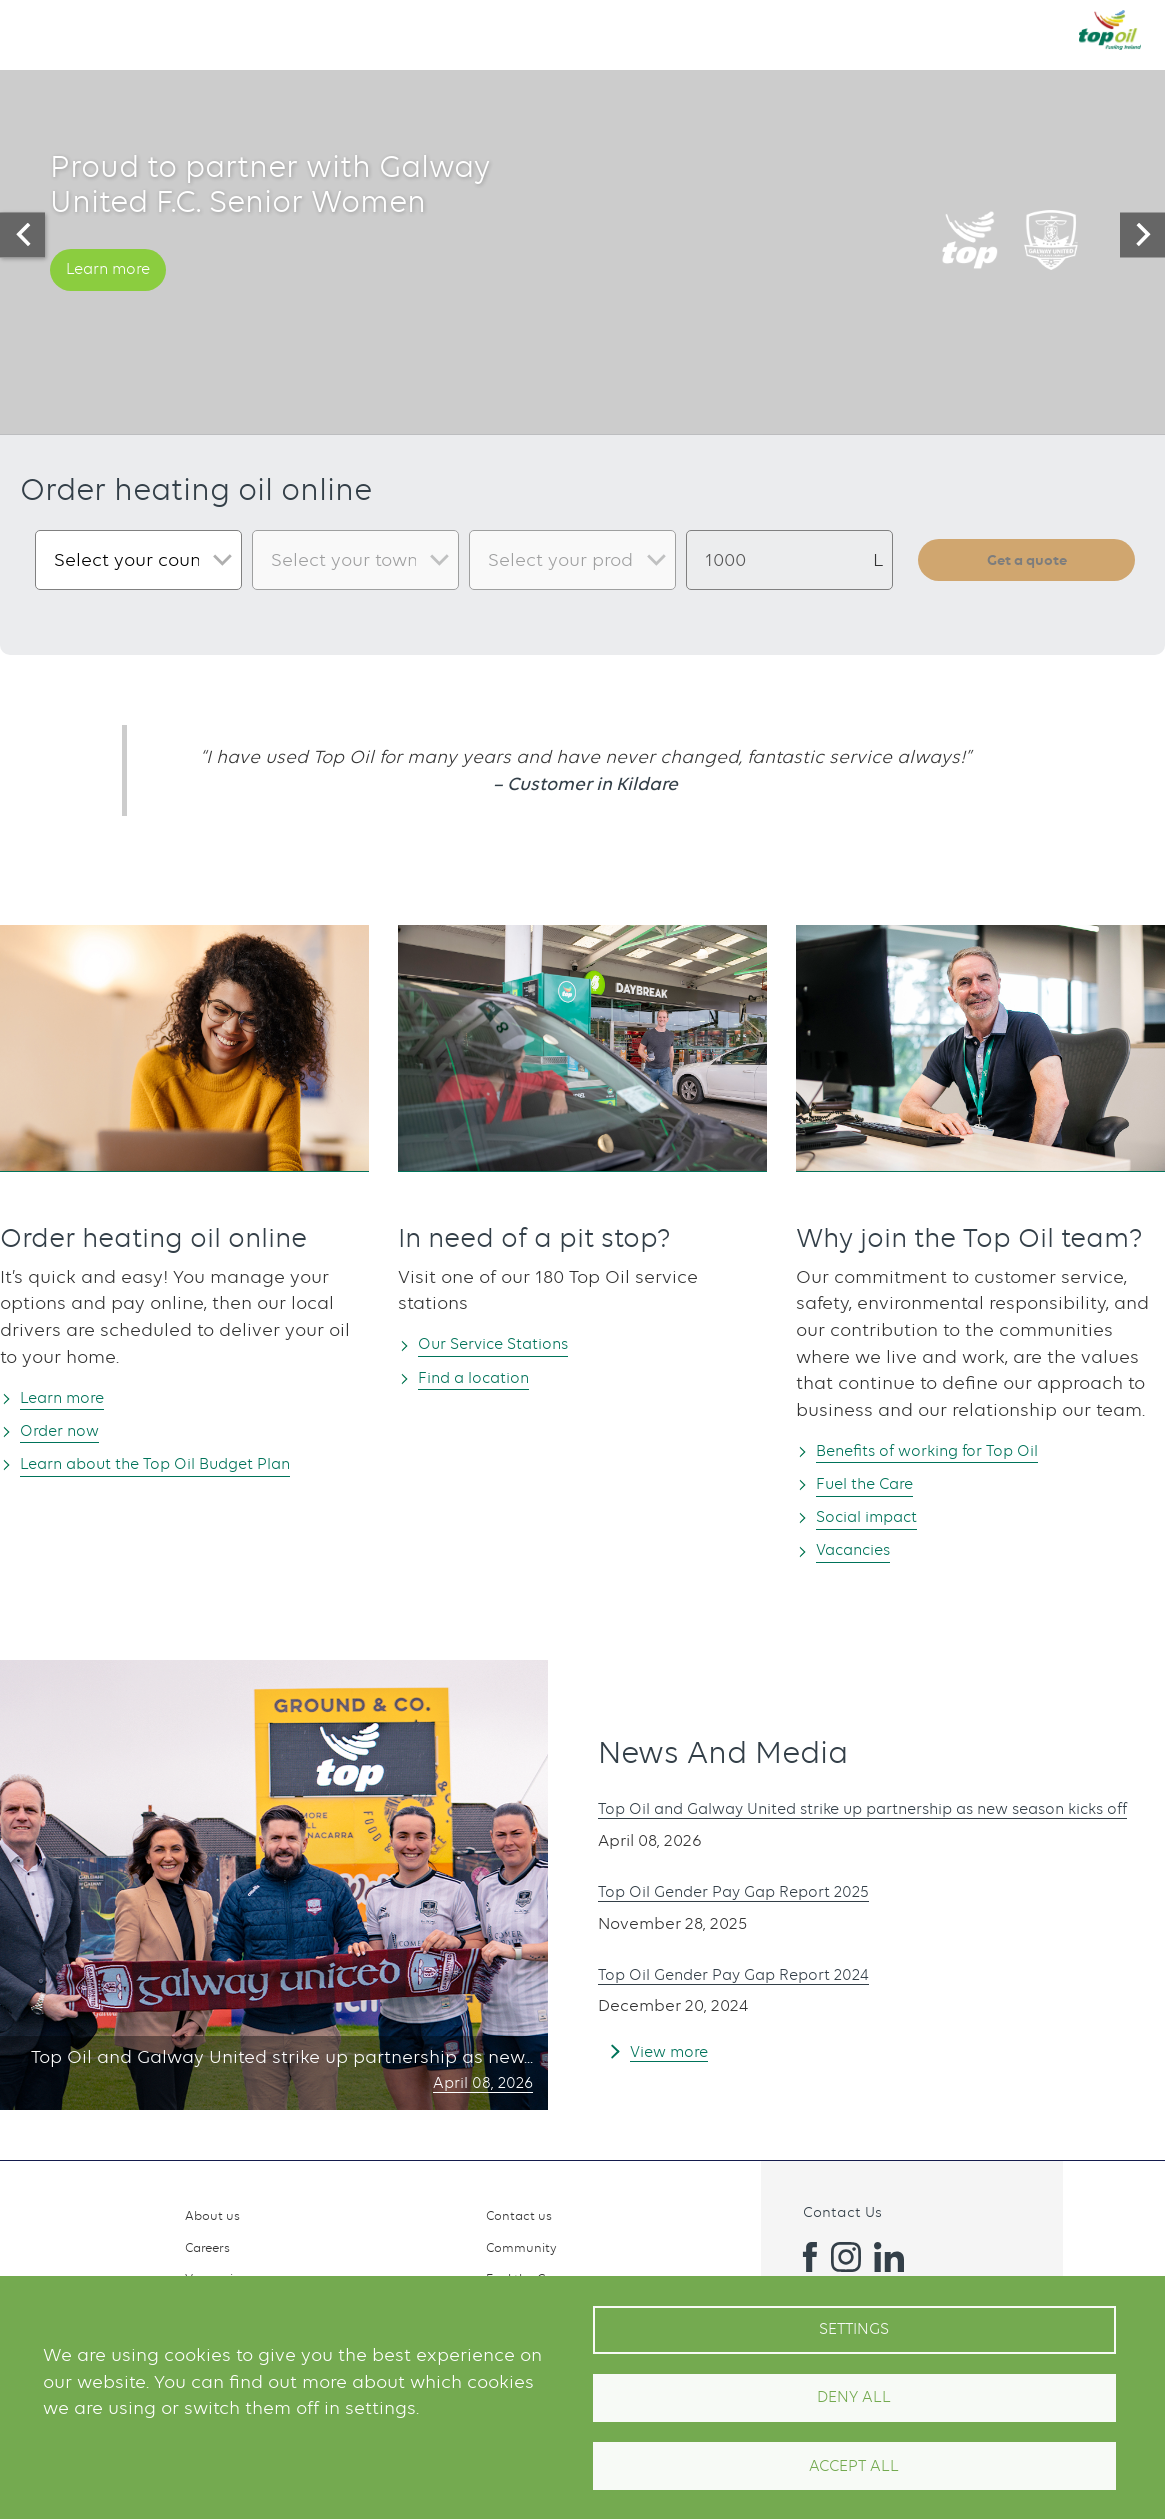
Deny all (854, 2397)
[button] (36, 29)
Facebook (802, 2257)
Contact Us (842, 2211)
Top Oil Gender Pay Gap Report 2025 (760, 1906)
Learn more (119, 299)
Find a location (488, 1377)
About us (212, 2215)
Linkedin (889, 2257)
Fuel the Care (877, 1483)
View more (676, 2065)
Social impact (880, 1517)
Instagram (846, 2257)
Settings (854, 2329)
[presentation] (22, 234)
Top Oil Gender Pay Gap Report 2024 (759, 1988)
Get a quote (1027, 560)
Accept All (854, 2466)
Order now (70, 1430)
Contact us (519, 2215)
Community (521, 2247)
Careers (207, 2247)
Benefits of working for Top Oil (951, 1449)
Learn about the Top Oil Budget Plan (185, 1464)
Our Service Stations (512, 1342)
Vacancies (864, 1551)
